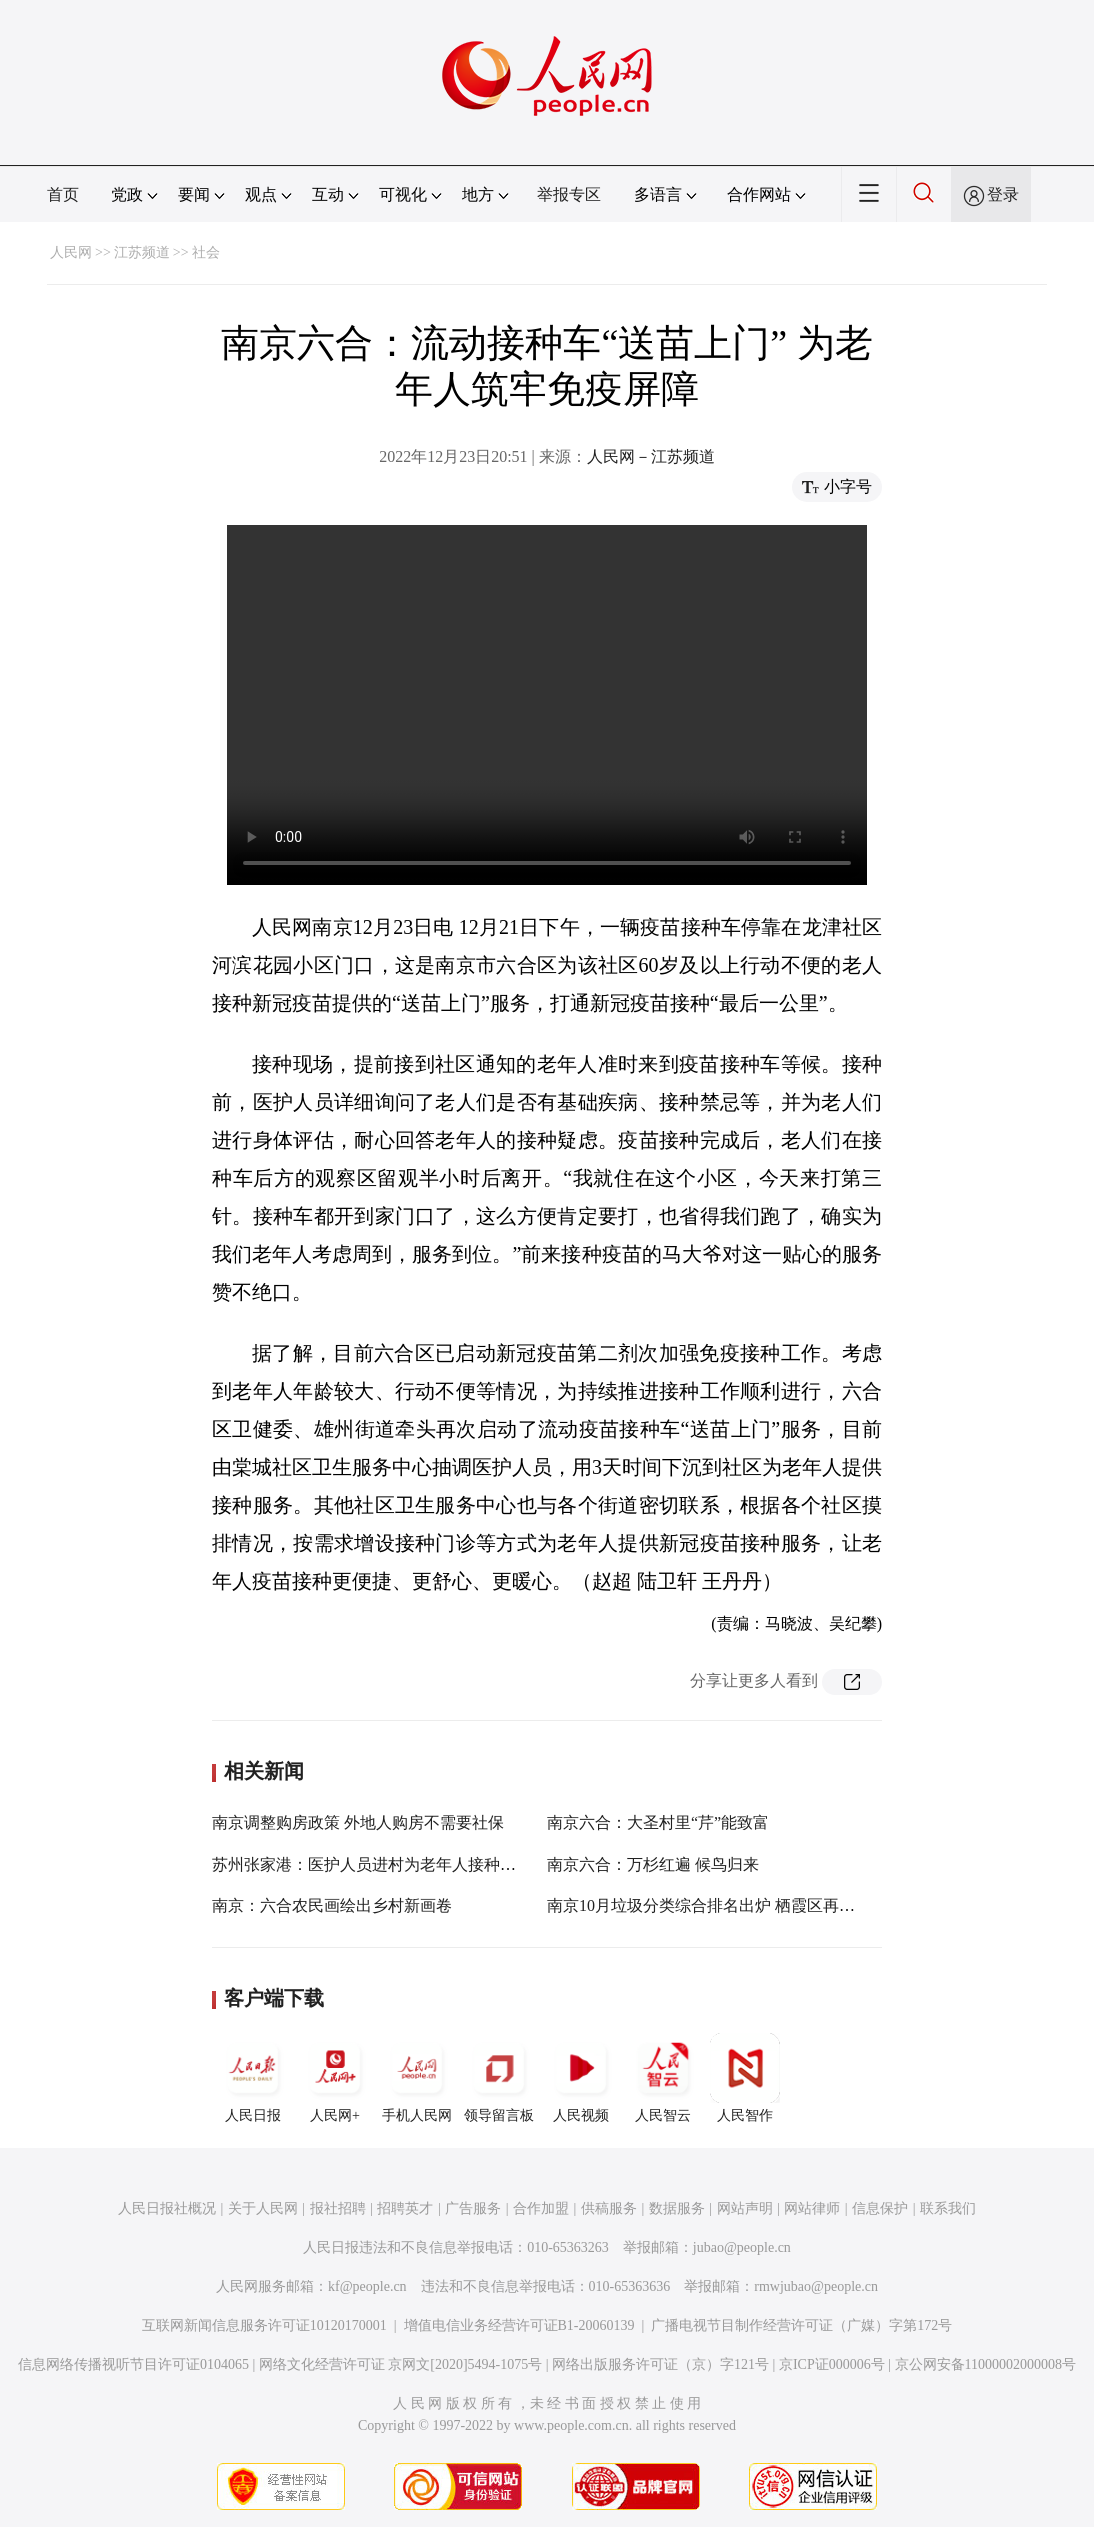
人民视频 (581, 2078)
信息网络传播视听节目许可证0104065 (133, 2364)
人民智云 (663, 2078)
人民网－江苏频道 (651, 456)
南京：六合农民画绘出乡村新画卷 (332, 1905)
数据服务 (677, 2208)
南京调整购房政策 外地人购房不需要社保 (358, 1822)
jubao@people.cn (742, 2247)
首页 (63, 194)
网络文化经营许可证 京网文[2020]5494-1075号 (401, 2364)
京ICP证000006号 (832, 2364)
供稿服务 (609, 2208)
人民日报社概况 (167, 2208)
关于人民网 (263, 2208)
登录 (1003, 194)
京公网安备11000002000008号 (985, 2364)
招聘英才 (405, 2208)
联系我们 (948, 2208)
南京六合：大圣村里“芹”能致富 (658, 1822)
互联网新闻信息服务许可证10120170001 (264, 2325)
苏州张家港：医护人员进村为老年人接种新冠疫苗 (388, 1864)
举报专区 (569, 194)
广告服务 (473, 2208)
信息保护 (880, 2208)
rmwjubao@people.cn (816, 2286)
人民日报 (253, 2078)
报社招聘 (338, 2208)
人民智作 (745, 2078)
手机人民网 (417, 2078)
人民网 (71, 252)
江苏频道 (142, 252)
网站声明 (745, 2208)
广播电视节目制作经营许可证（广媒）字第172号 (801, 2325)
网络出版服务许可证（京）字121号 (660, 2364)
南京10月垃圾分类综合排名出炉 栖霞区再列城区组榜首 (741, 1905)
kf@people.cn (367, 2286)
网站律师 (812, 2208)
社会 (206, 252)
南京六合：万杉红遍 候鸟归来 (653, 1864)
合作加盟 (541, 2208)
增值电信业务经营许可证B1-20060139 (519, 2325)
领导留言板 (499, 2078)
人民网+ (335, 2078)
